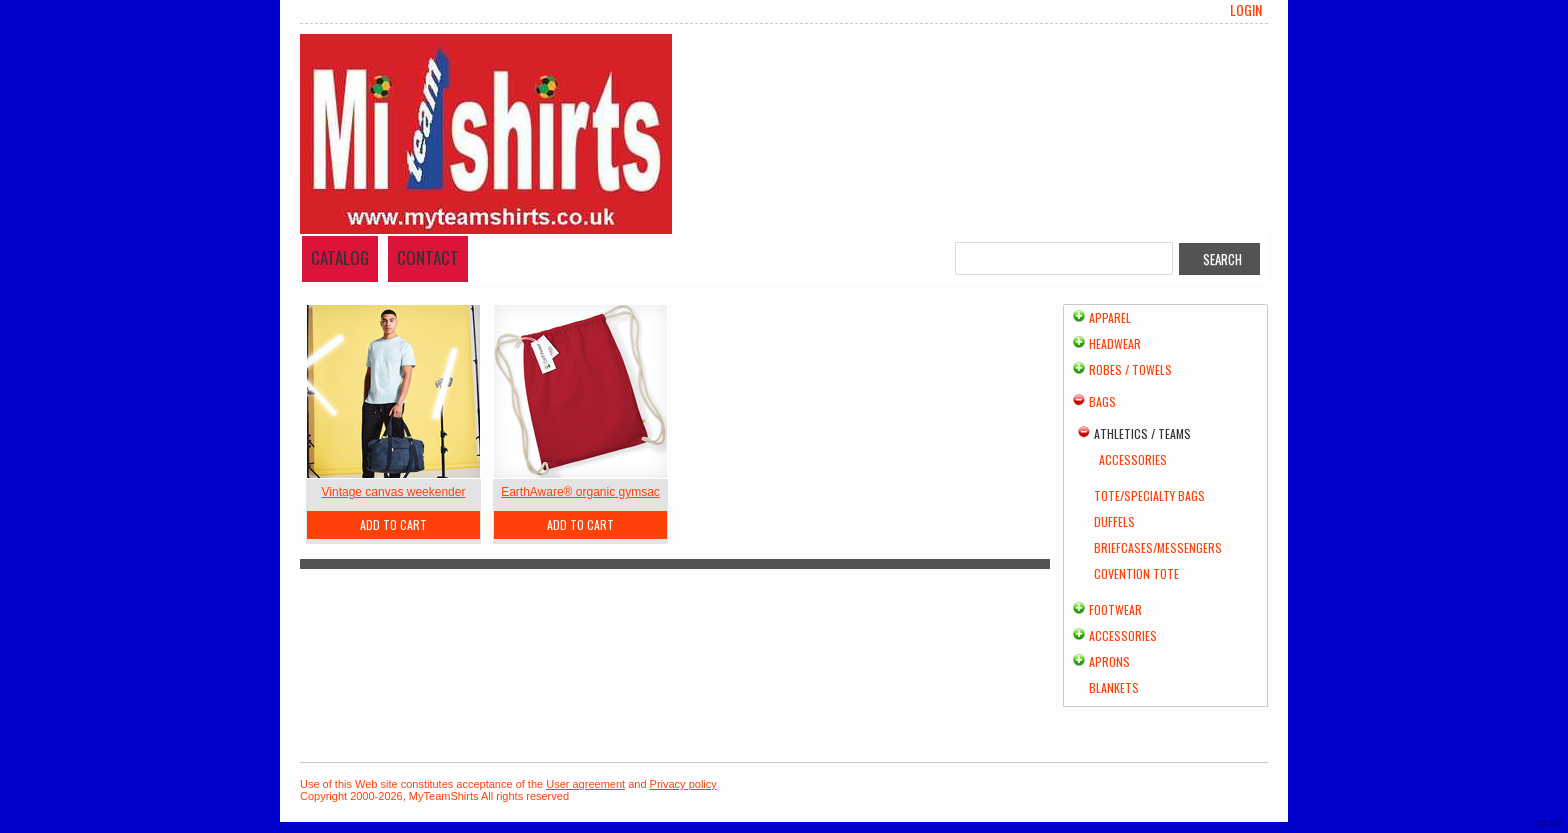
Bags (1102, 401)
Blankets (1114, 687)
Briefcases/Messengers (1158, 547)
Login (1246, 10)
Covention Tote (1136, 573)
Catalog (340, 257)
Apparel (1110, 317)
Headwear (1115, 343)
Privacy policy (683, 784)
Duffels (1114, 521)
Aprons (1109, 661)
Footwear (1115, 609)
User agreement (585, 784)
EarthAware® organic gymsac (580, 492)
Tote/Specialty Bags (1149, 495)
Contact (428, 257)
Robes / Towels (1130, 369)
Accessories (1133, 459)
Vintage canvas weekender (394, 492)
